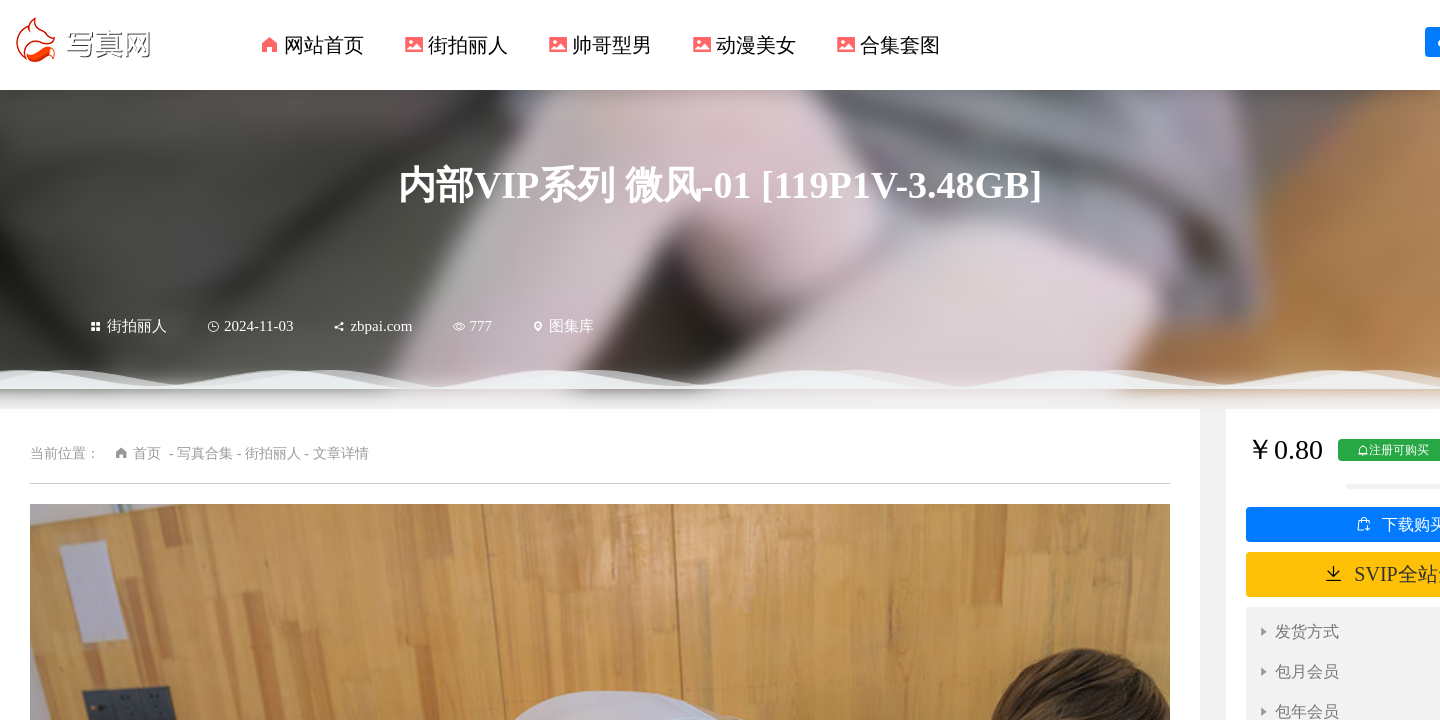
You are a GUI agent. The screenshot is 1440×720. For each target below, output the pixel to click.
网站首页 (324, 45)
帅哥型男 (612, 45)
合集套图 (900, 45)
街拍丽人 (468, 45)
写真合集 (205, 453)
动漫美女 (756, 45)
